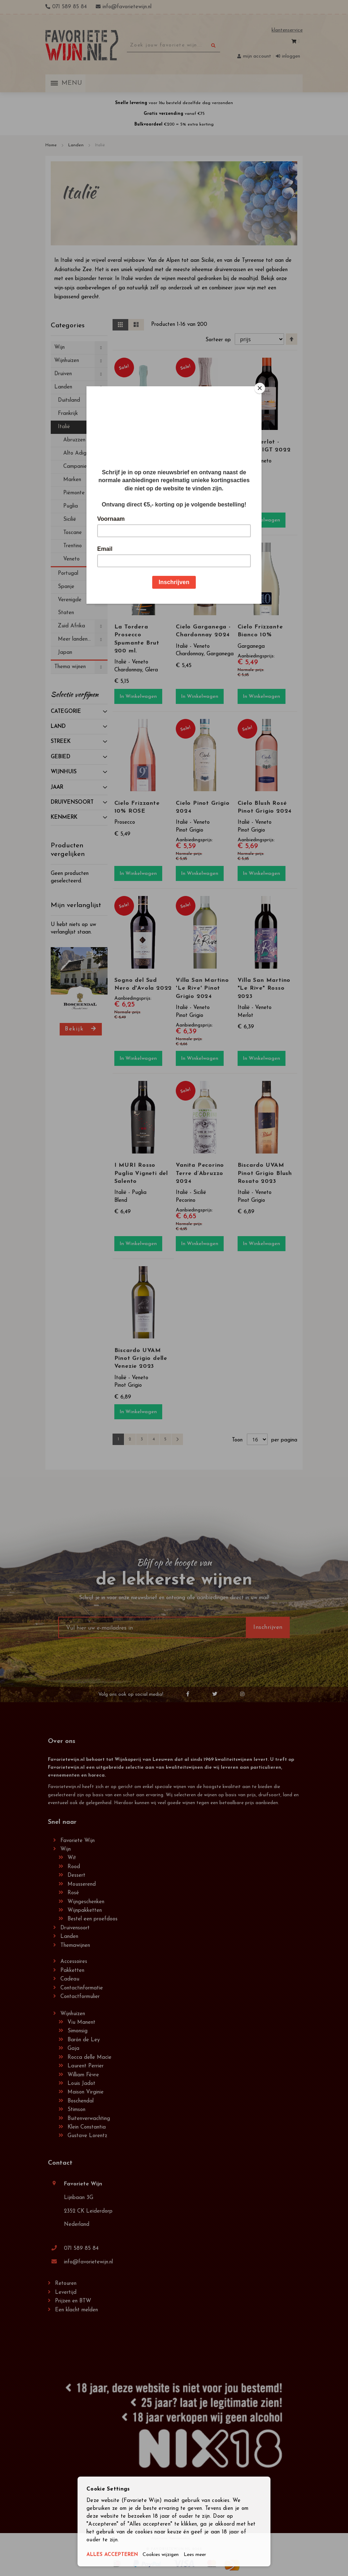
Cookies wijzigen (165, 2555)
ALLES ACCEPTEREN (113, 2555)
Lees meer (202, 2555)
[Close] (259, 388)
